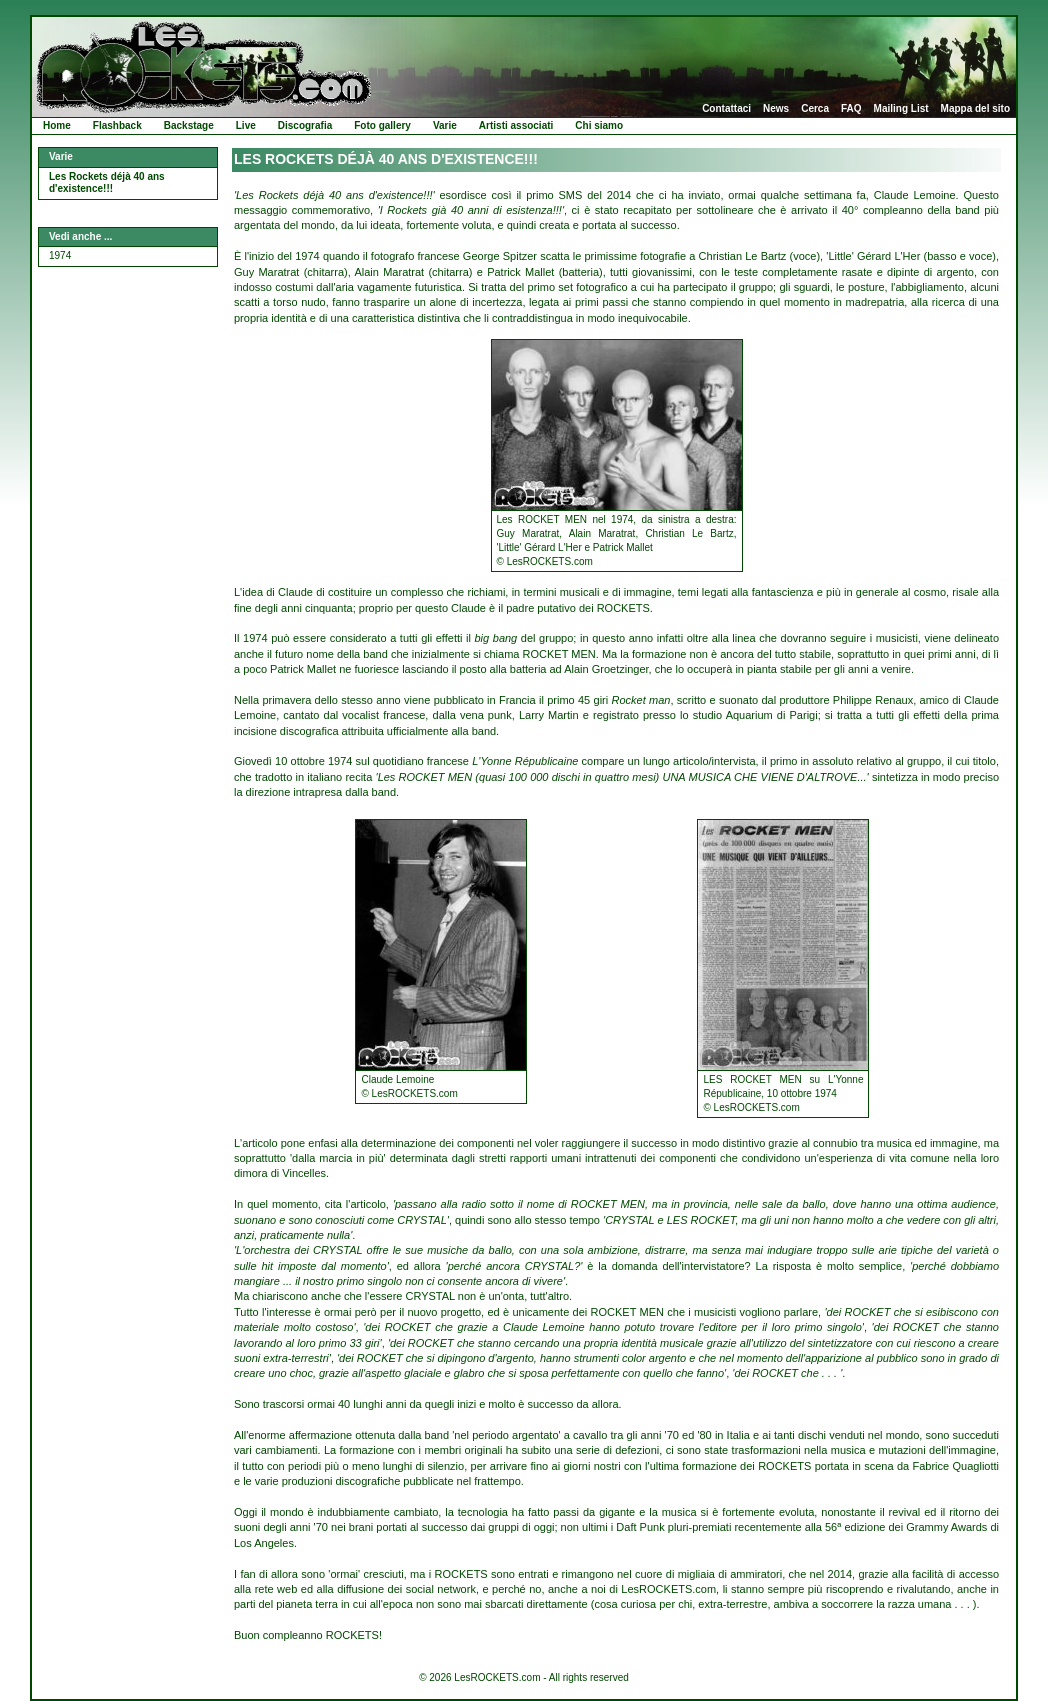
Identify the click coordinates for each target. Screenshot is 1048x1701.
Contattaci (726, 109)
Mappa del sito (975, 109)
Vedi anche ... (80, 236)
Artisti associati (516, 125)
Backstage (189, 125)
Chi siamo (599, 125)
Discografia (305, 125)
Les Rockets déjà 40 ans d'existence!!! (107, 183)
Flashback (117, 125)
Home (57, 125)
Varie (445, 125)
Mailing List (901, 109)
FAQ (851, 109)
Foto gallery (382, 125)
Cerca (815, 109)
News (776, 109)
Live (246, 125)
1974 (60, 255)
